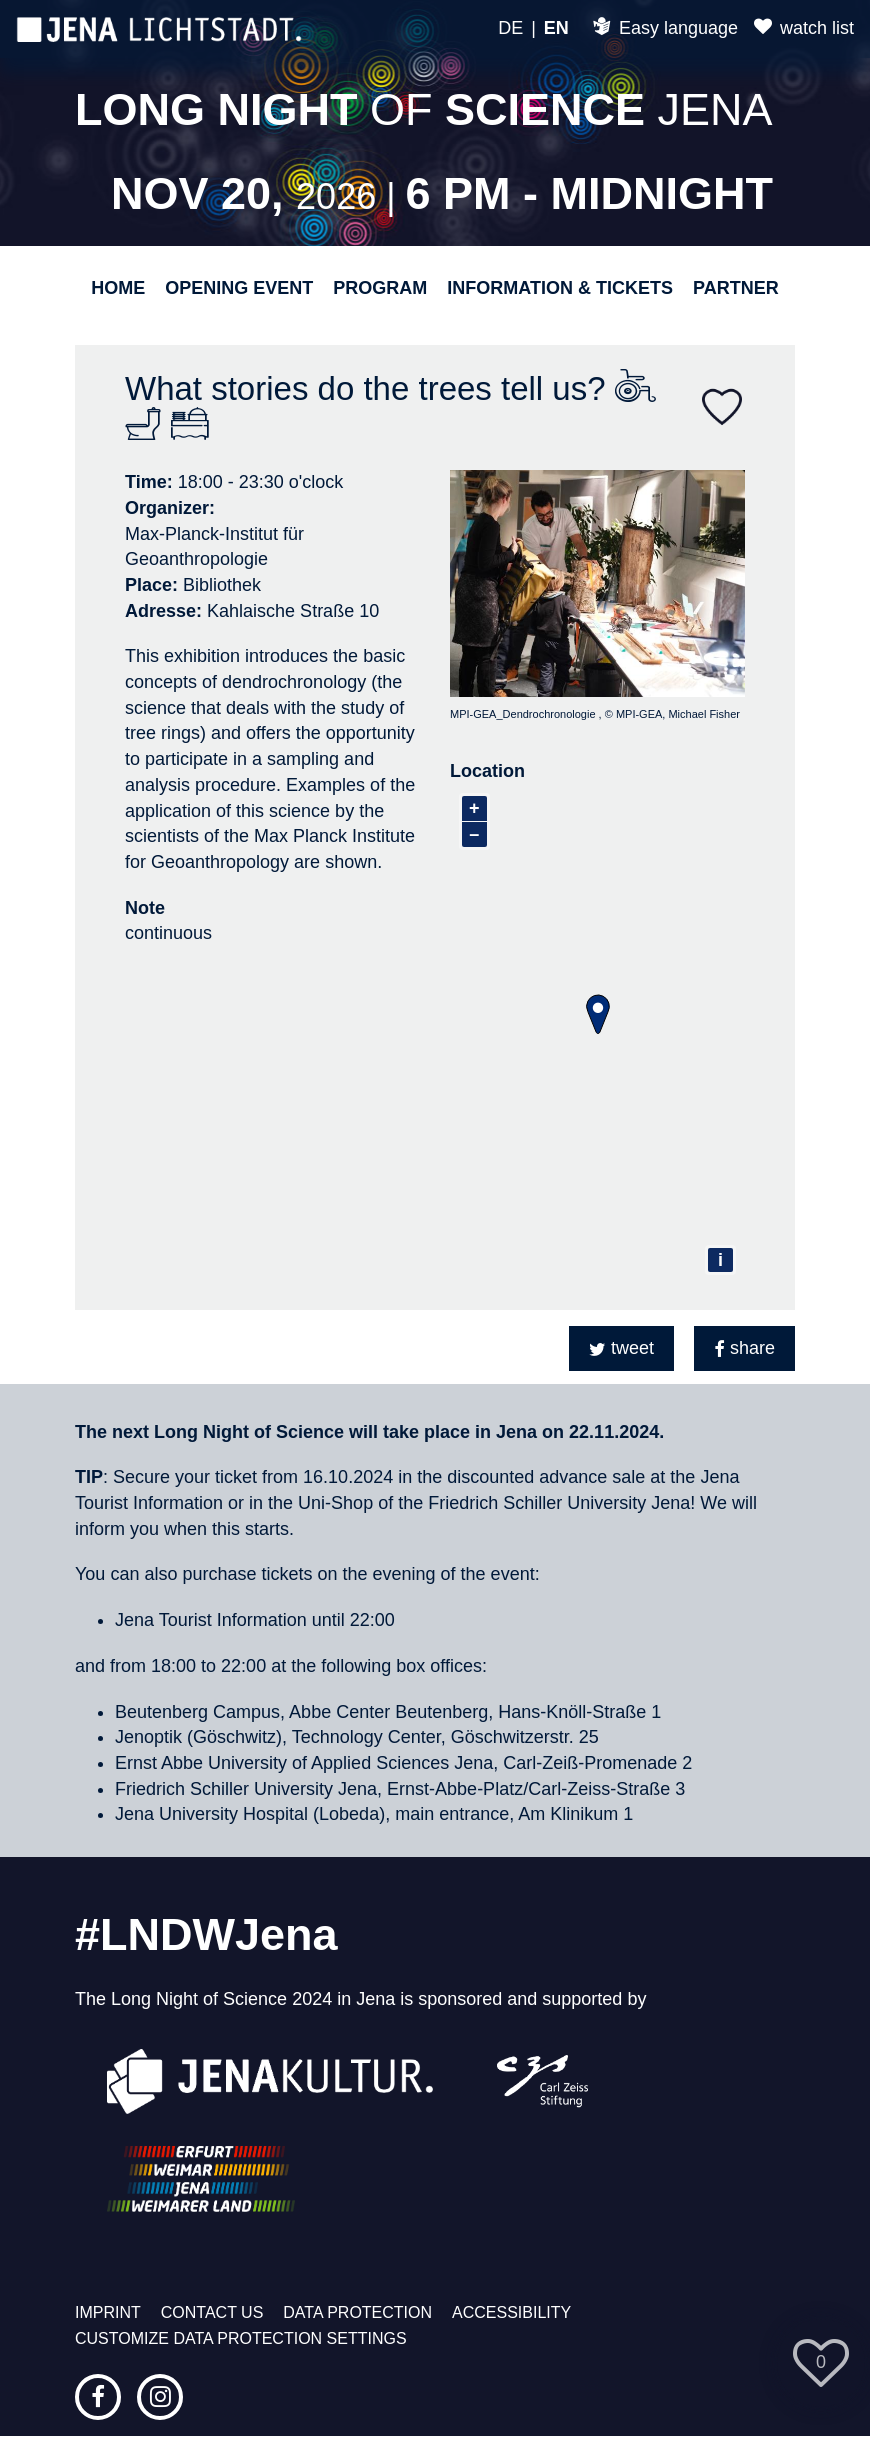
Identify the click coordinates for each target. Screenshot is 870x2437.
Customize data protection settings (241, 2338)
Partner (736, 288)
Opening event (239, 288)
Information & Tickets (560, 288)
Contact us (212, 2312)
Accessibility (511, 2312)
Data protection (357, 2312)
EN (556, 28)
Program (380, 288)
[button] (621, 1348)
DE (510, 28)
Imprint (108, 2312)
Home (118, 288)
